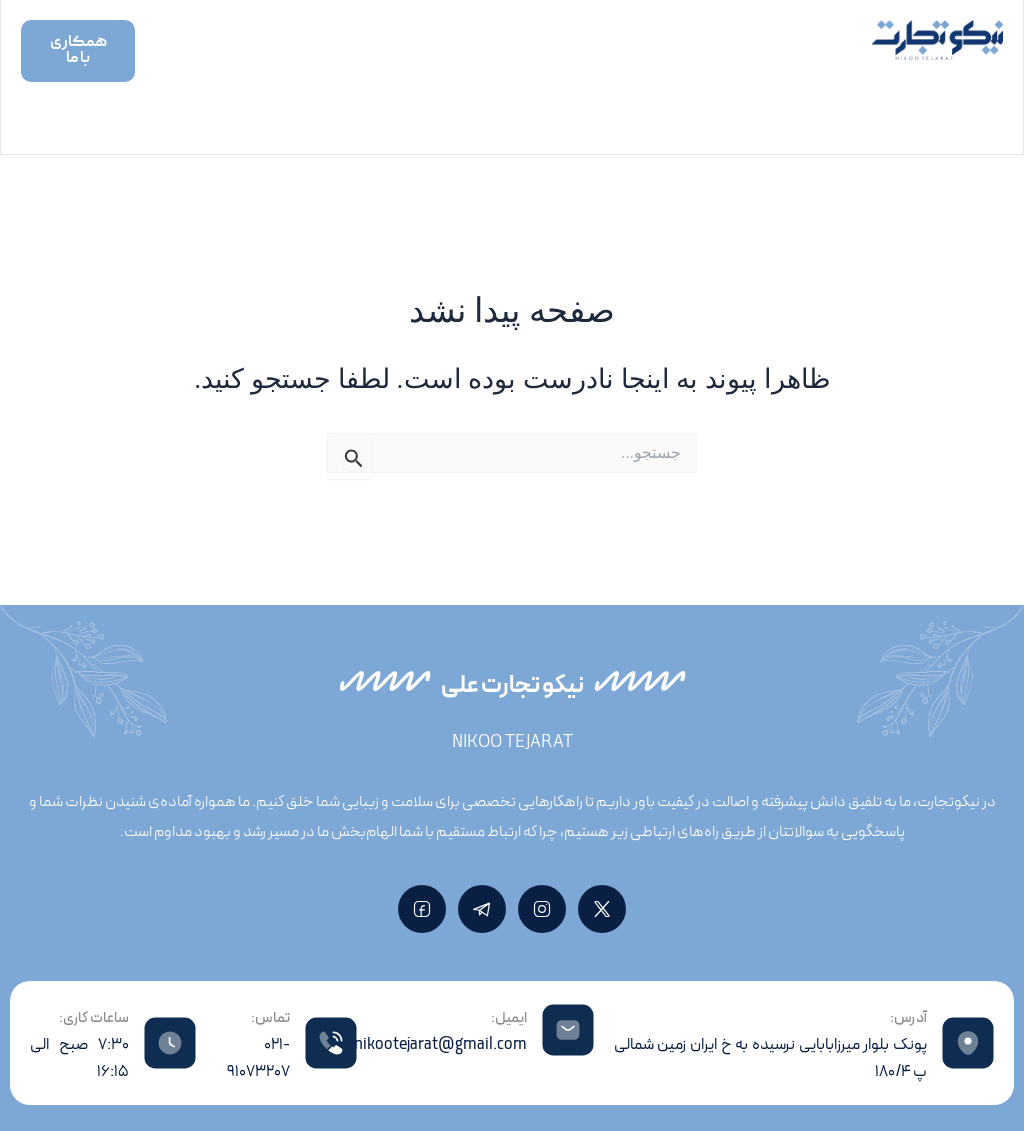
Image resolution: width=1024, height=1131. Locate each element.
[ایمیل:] (568, 1030)
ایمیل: (509, 1018)
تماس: (270, 1018)
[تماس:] (331, 1043)
